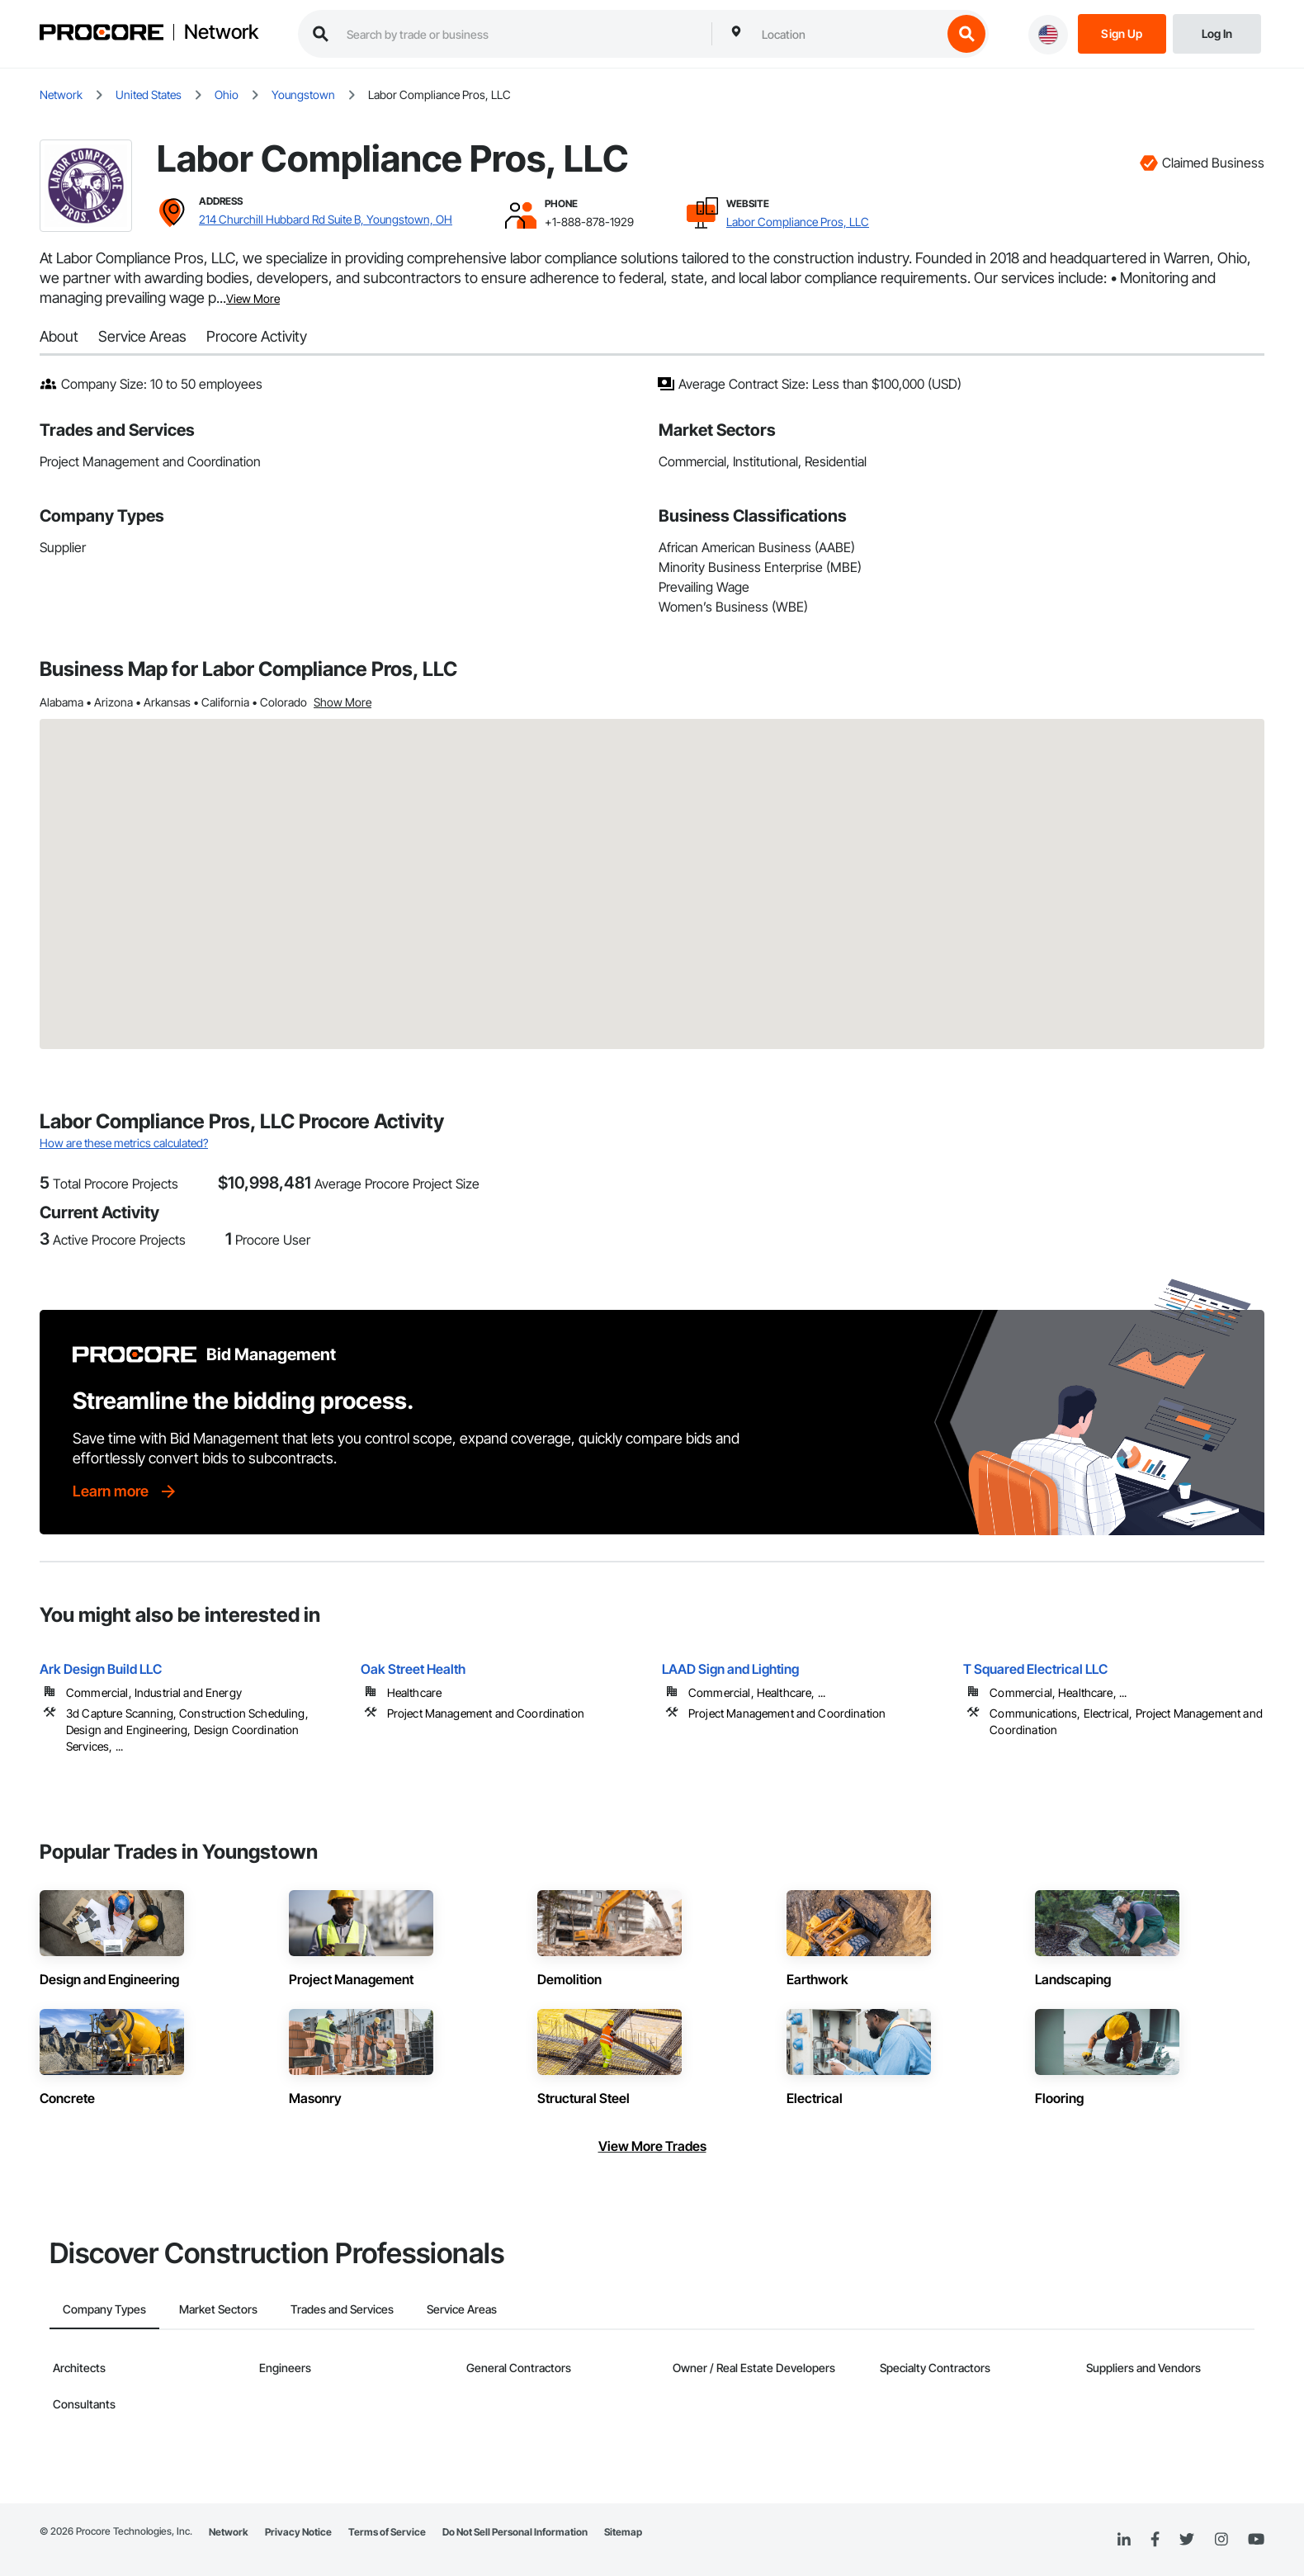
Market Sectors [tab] (218, 2309)
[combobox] (848, 33)
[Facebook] (1155, 2540)
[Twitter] (1186, 2539)
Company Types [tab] (104, 2309)
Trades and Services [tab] (342, 2309)
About (59, 336)
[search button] (966, 34)
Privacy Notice (298, 2532)
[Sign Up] (1122, 33)
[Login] (1217, 33)
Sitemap (623, 2532)
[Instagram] (1221, 2540)
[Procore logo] (101, 34)
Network (221, 32)
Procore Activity (256, 336)
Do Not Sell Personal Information (515, 2532)
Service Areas (142, 336)
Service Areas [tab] (462, 2309)
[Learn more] (125, 1491)
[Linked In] (1124, 2539)
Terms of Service (387, 2532)
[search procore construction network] (520, 33)
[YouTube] (1256, 2539)
